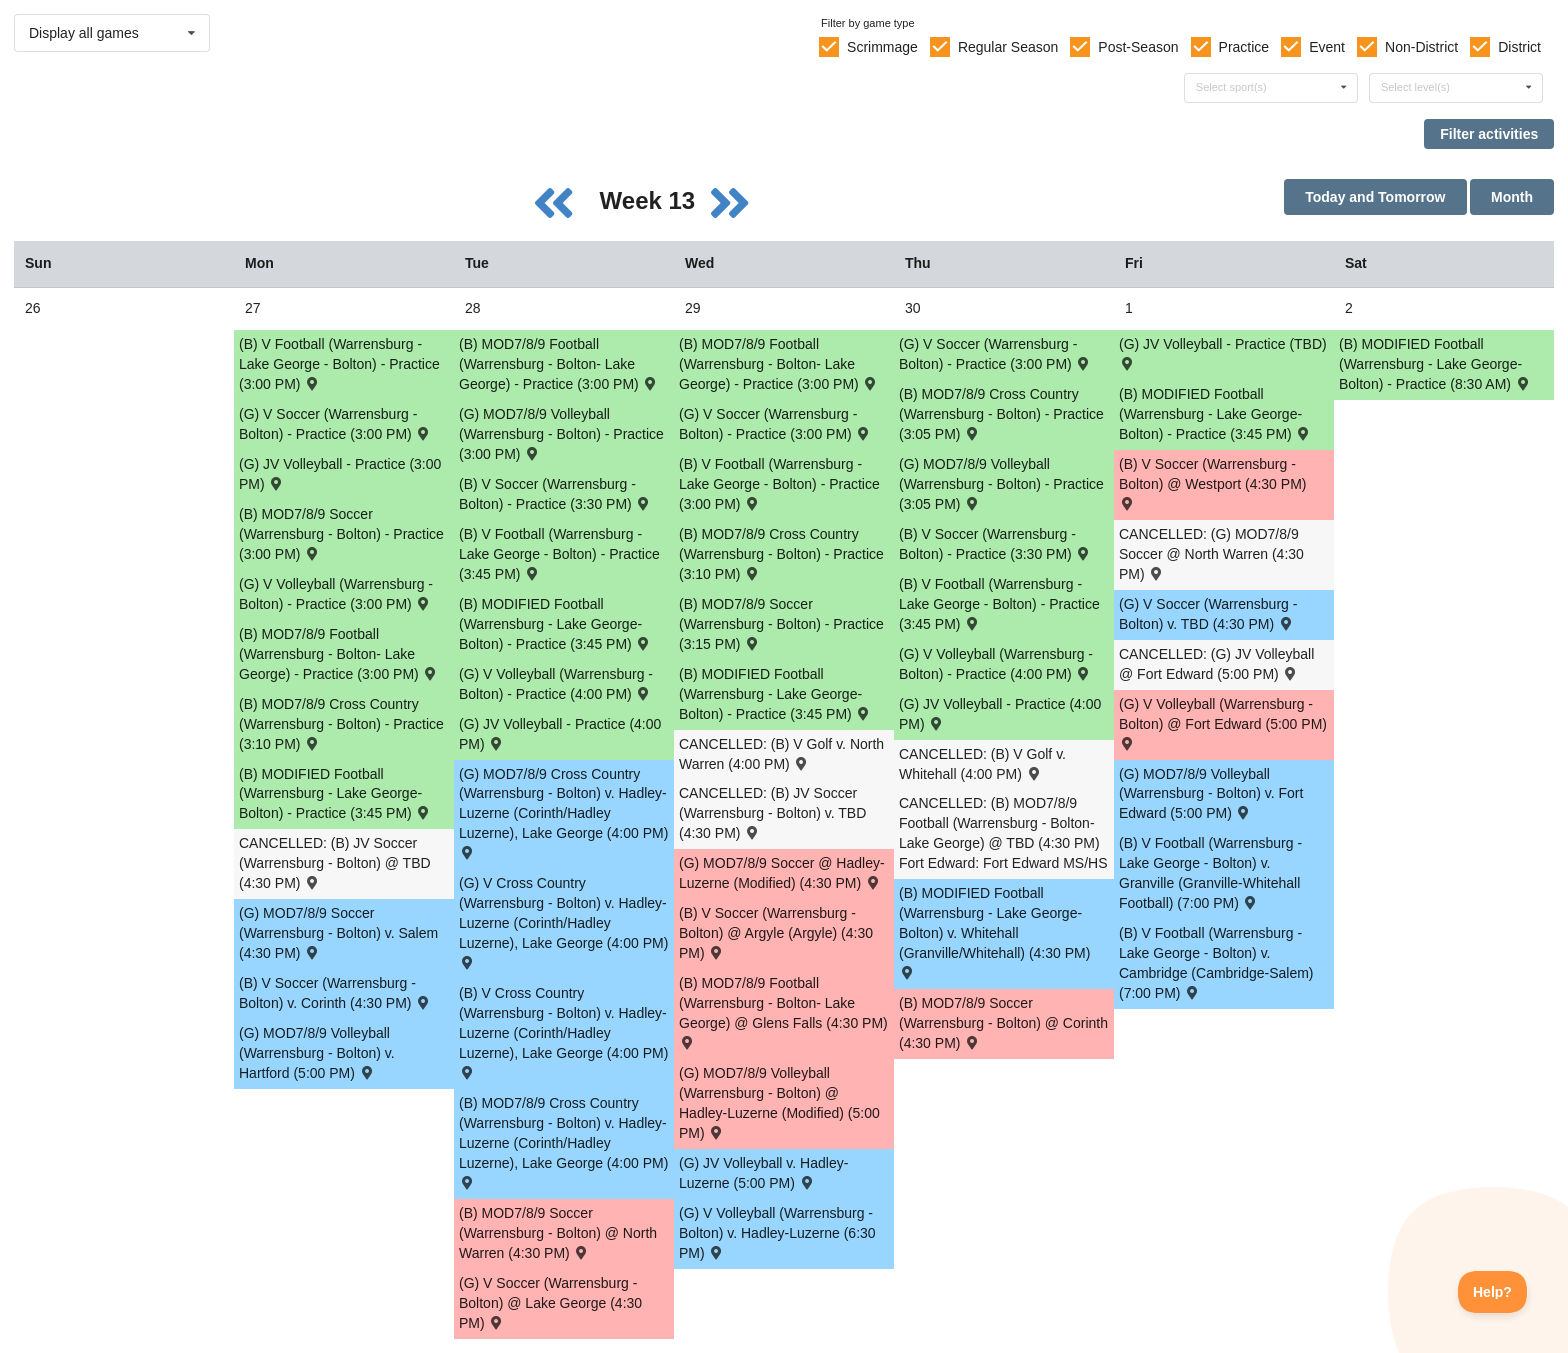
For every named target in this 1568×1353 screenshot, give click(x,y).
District (1519, 47)
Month (1512, 197)
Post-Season (1138, 47)
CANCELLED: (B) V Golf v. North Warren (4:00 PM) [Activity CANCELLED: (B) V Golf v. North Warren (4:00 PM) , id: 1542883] (781, 754)
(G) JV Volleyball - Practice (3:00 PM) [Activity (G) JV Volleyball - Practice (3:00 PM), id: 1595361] (340, 474)
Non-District (1421, 47)
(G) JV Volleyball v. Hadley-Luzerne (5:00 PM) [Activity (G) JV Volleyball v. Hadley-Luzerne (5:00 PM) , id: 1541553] (763, 1173)
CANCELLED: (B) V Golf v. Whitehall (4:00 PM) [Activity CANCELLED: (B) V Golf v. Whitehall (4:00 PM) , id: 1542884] (982, 764)
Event (1327, 47)
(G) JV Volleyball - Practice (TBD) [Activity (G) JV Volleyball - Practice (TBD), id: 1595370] (1223, 352)
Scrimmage (882, 47)
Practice (1244, 47)
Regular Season (1008, 47)
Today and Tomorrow (1375, 197)
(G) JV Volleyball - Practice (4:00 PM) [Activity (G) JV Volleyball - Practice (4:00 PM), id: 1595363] (1000, 714)
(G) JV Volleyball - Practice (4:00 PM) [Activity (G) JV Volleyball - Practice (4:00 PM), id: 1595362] (560, 734)
